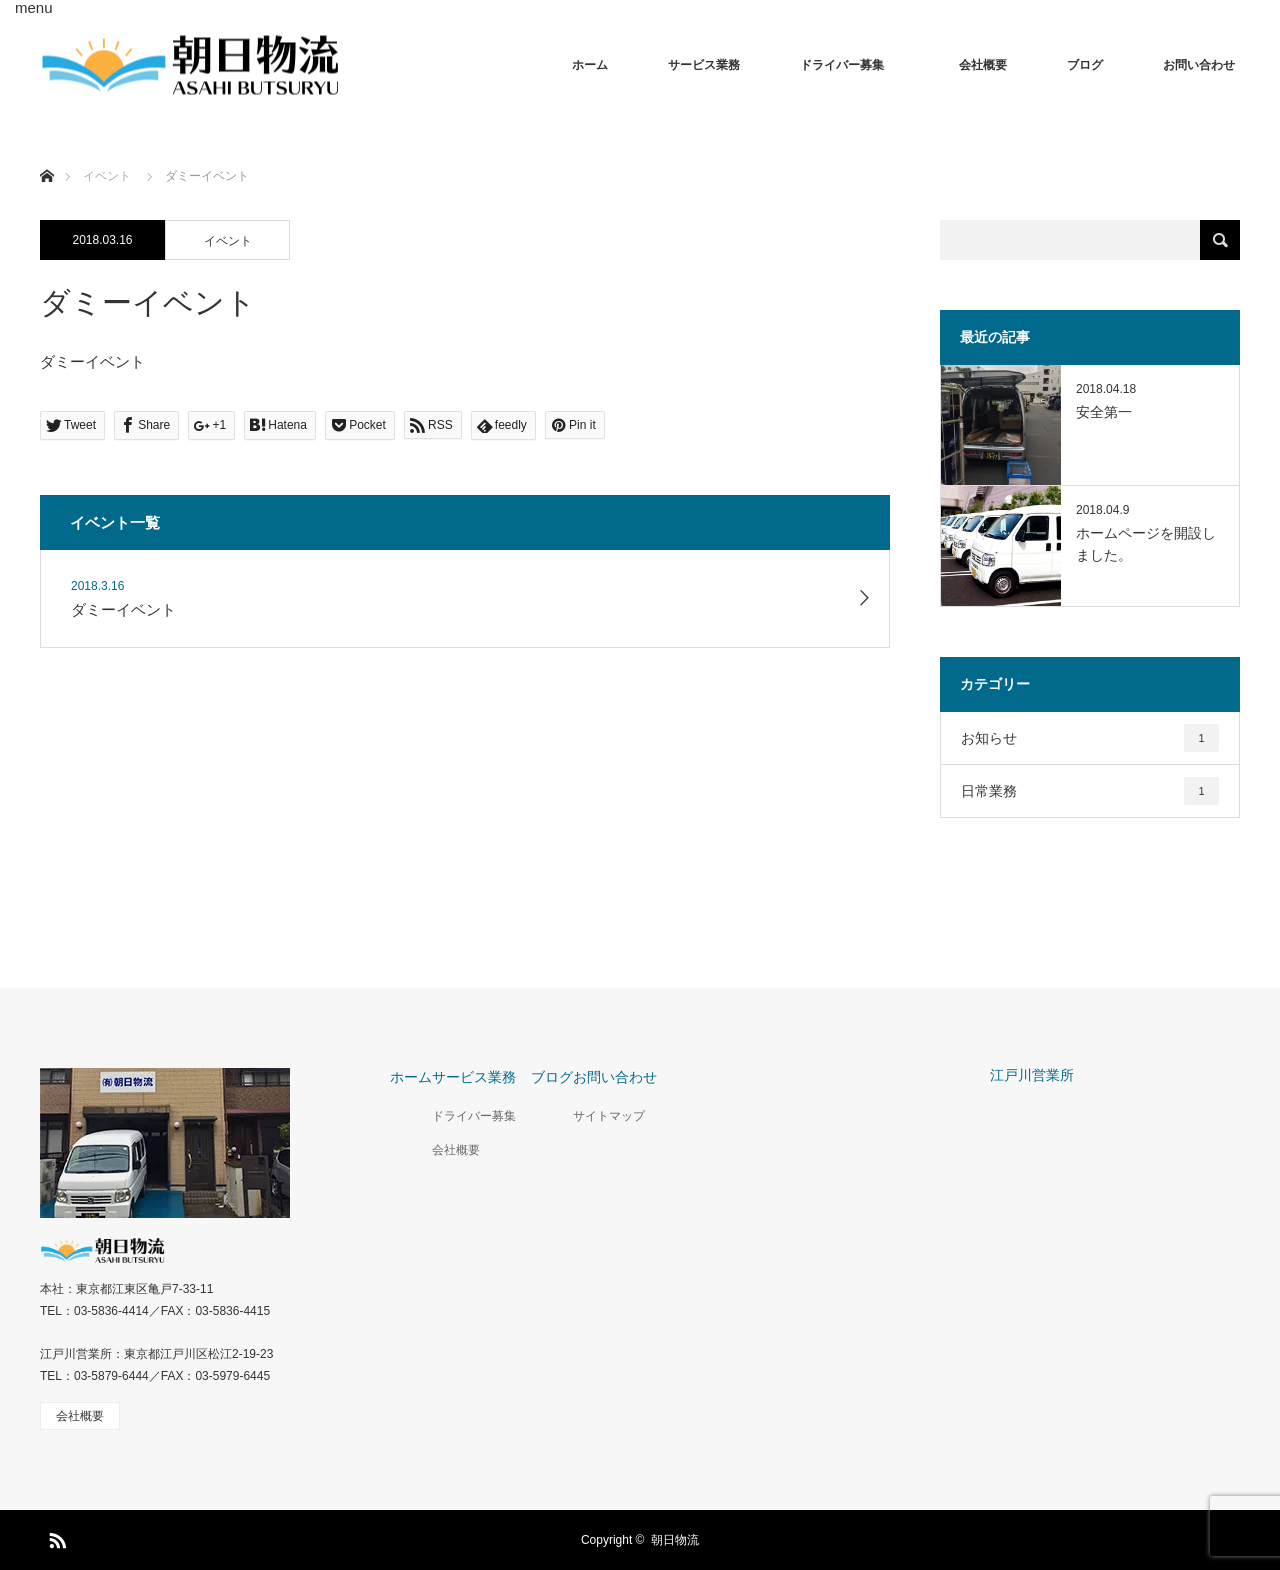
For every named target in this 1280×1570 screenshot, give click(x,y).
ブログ (1085, 65)
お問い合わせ (1199, 65)
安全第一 (1104, 412)
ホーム (590, 65)
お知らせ (1090, 738)
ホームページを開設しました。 (1146, 544)
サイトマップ (609, 1116)
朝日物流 (675, 1540)
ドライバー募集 (849, 65)
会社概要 (983, 65)
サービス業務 (704, 65)
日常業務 (1090, 791)
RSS (55, 1537)
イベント (228, 241)
